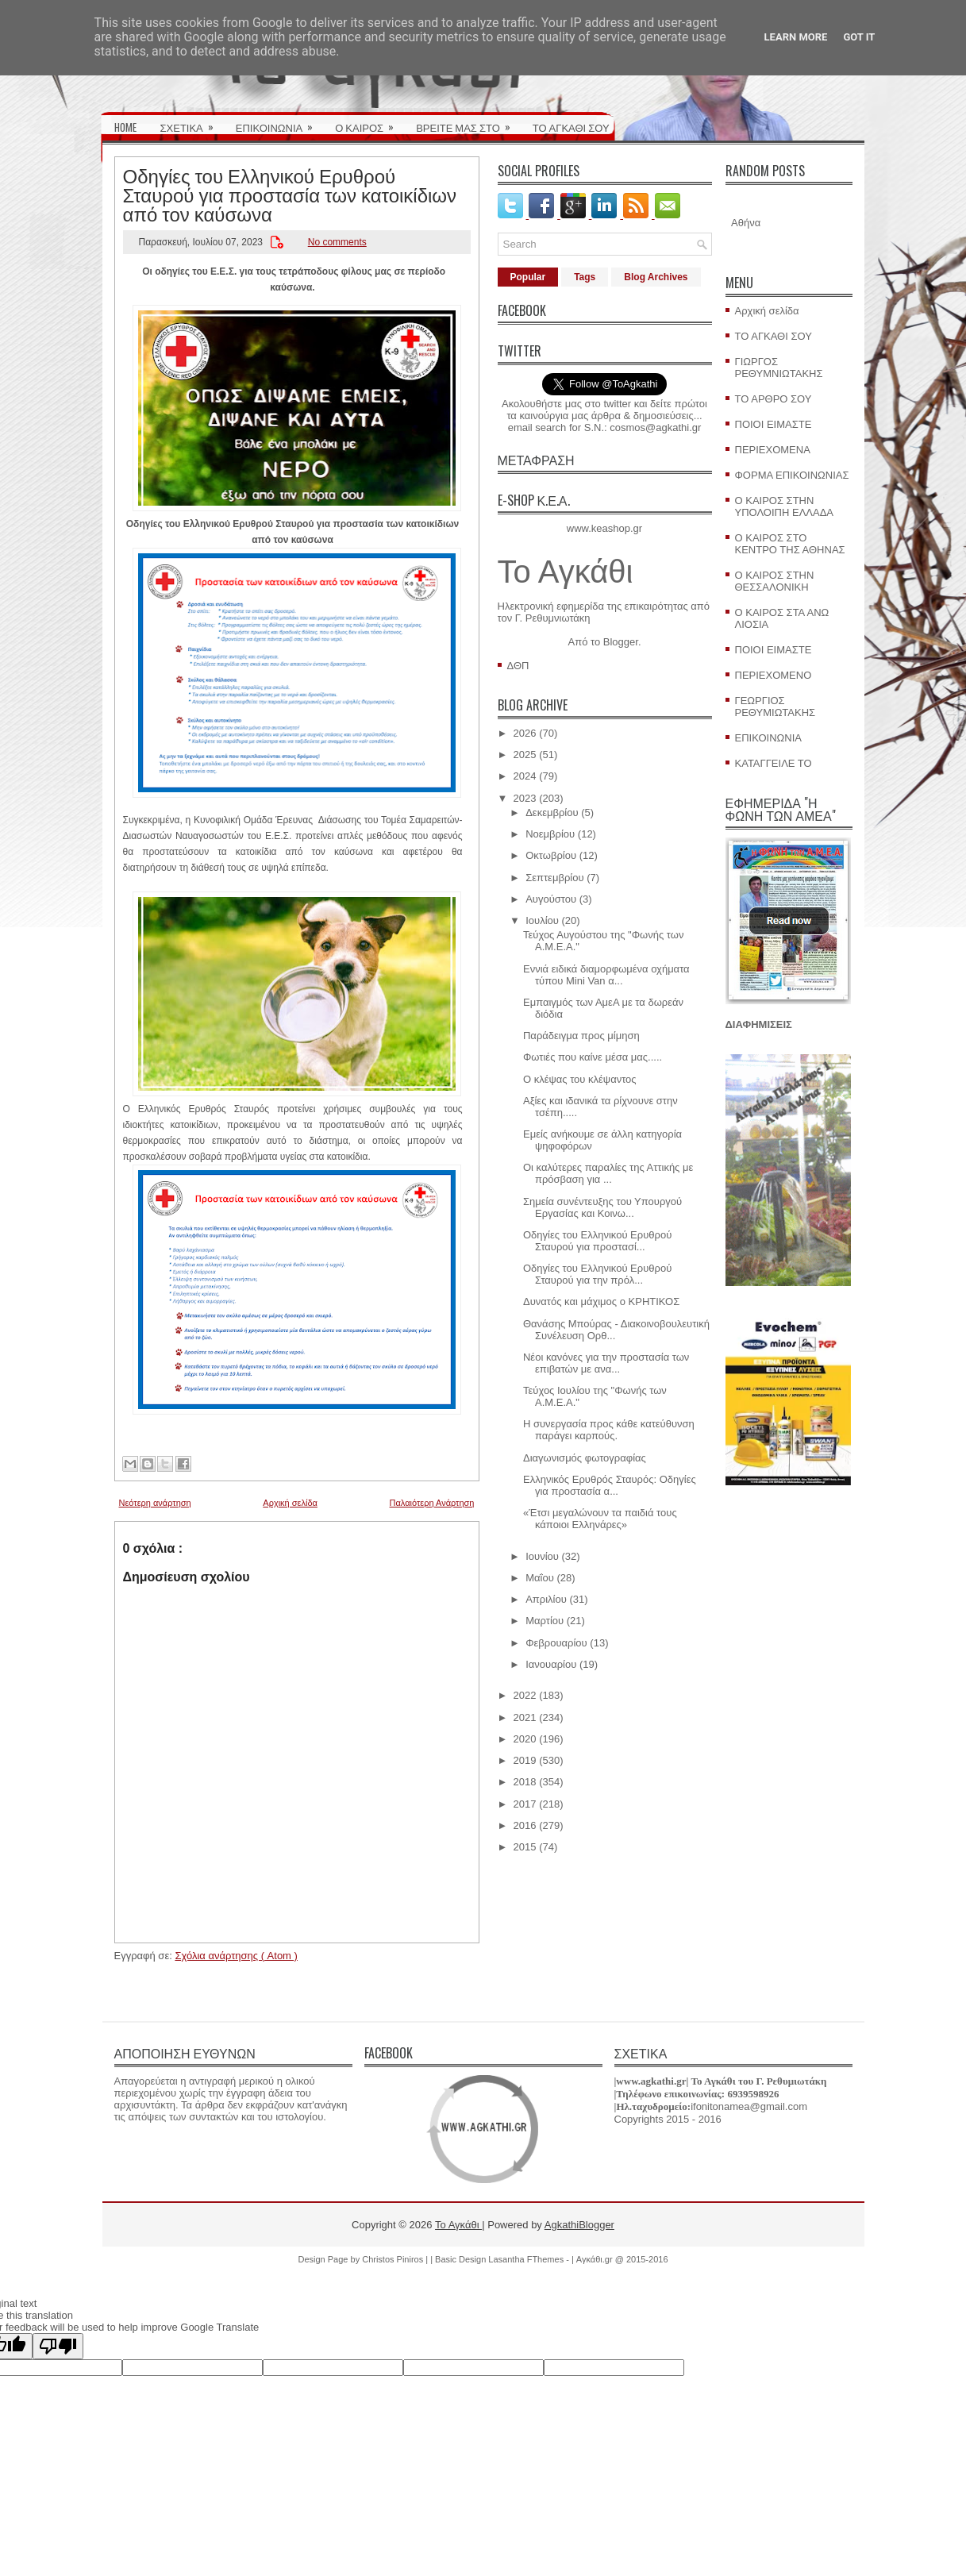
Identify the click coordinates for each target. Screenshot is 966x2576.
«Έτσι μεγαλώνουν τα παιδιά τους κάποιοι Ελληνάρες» (600, 1519)
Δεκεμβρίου (551, 812)
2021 (525, 1717)
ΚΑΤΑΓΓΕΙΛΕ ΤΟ (773, 763)
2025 (525, 754)
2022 (525, 1695)
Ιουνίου (542, 1556)
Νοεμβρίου (550, 834)
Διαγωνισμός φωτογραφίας (584, 1458)
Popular (528, 277)
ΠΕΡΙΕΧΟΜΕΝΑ (772, 450)
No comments (337, 242)
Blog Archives (655, 277)
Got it (859, 37)
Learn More (796, 37)
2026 (525, 733)
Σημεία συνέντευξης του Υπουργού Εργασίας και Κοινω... (602, 1207)
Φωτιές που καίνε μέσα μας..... (592, 1057)
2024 (525, 776)
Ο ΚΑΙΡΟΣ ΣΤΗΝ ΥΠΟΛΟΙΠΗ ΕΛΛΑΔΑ (784, 506)
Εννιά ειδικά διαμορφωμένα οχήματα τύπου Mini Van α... (606, 975)
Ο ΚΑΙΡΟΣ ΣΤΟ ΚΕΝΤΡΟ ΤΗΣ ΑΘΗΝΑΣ (790, 544)
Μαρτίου (544, 1621)
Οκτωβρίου (550, 855)
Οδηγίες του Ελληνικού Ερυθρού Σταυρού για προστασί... (597, 1241)
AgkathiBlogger (579, 2225)
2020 (525, 1739)
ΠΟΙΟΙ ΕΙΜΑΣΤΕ (773, 424)
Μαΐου (539, 1578)
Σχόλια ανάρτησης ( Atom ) (236, 1956)
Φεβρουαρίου (556, 1643)
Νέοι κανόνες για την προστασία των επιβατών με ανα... (606, 1363)
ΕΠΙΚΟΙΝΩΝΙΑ (279, 122)
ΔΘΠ (518, 666)
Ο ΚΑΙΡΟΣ (369, 122)
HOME (125, 127)
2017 (525, 1804)
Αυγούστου (550, 899)
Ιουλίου (542, 920)
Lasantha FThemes (527, 2259)
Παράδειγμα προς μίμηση (581, 1036)
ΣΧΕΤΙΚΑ (192, 122)
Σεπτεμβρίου (554, 878)
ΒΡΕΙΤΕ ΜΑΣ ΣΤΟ (468, 122)
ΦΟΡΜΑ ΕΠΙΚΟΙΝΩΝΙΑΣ (792, 475)
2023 (525, 798)
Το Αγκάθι (565, 571)
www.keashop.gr (604, 528)
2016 (525, 1825)
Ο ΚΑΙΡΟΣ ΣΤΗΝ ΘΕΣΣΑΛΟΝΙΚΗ (774, 581)
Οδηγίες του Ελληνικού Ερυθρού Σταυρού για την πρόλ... (597, 1274)
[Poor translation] (58, 2346)
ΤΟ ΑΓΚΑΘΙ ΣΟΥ (571, 127)
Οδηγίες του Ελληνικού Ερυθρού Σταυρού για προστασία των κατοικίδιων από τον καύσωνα (290, 193)
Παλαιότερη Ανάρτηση (432, 1502)
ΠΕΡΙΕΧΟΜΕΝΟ (773, 675)
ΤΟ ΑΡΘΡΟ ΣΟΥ (773, 399)
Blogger (620, 642)
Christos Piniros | (396, 2259)
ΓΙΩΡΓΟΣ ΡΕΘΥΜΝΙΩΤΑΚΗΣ (779, 367)
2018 (525, 1782)
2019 (525, 1760)
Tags (584, 277)
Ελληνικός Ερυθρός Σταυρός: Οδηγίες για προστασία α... (609, 1485)
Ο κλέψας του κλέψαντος (580, 1079)
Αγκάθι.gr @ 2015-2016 (622, 2259)
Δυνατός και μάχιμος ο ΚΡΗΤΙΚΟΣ (601, 1301)
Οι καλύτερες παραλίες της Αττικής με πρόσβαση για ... (608, 1173)
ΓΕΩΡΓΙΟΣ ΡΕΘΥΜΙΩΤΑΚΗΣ (775, 706)
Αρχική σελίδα (290, 1502)
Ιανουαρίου (550, 1664)
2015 (525, 1847)
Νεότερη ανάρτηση (155, 1502)
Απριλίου (546, 1599)
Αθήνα (745, 223)
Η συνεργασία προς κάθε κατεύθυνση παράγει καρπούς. (609, 1430)
